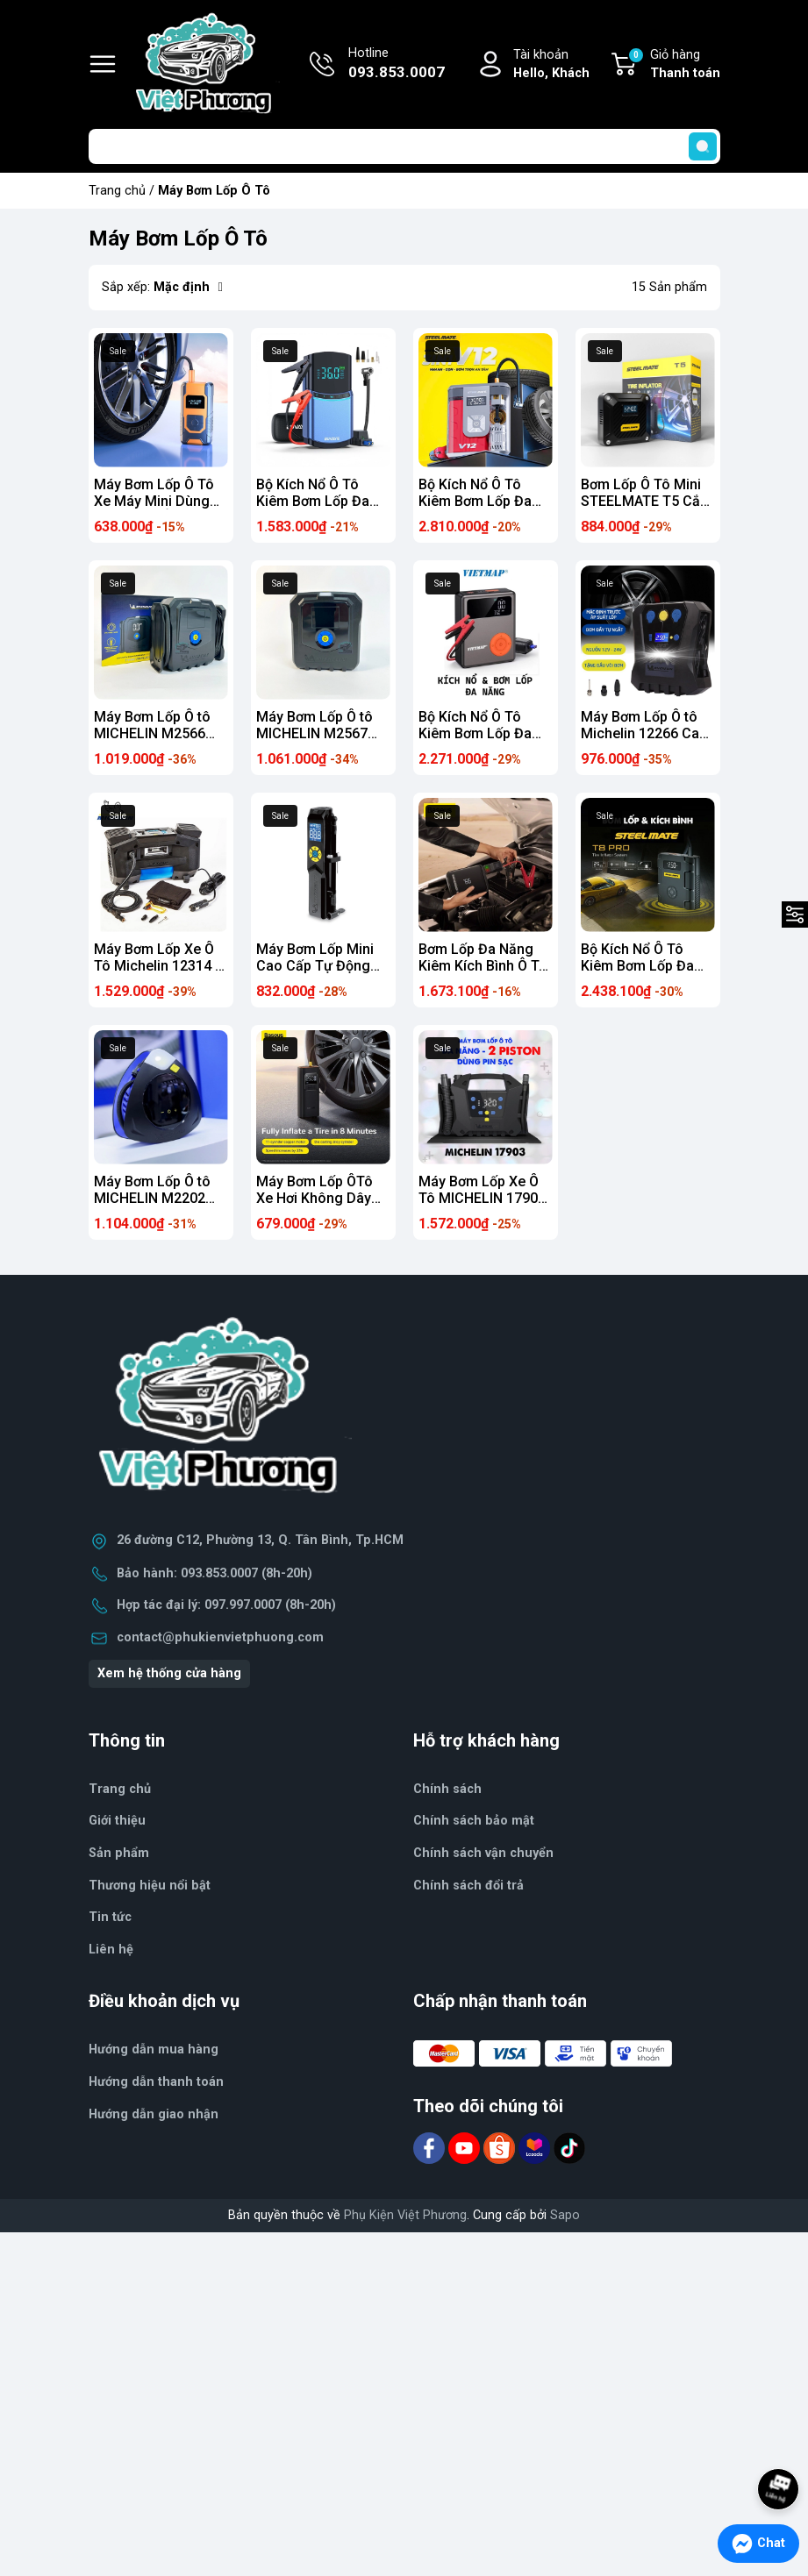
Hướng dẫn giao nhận (153, 2114)
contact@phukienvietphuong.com (220, 1637)
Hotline (396, 65)
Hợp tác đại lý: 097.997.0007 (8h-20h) (226, 1605)
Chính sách (447, 1789)
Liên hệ (111, 1949)
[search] (703, 146)
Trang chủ (117, 190)
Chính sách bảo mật (473, 1820)
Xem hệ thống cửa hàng (169, 1673)
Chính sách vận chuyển (483, 1853)
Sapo (565, 2215)
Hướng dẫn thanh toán (156, 2081)
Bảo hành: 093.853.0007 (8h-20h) (214, 1573)
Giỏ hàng (673, 64)
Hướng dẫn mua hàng (153, 2049)
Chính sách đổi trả (468, 1885)
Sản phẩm (119, 1853)
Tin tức (110, 1917)
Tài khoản (551, 65)
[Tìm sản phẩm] (404, 146)
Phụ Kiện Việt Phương (405, 2215)
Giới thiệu (117, 1820)
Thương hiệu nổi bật (150, 1885)
